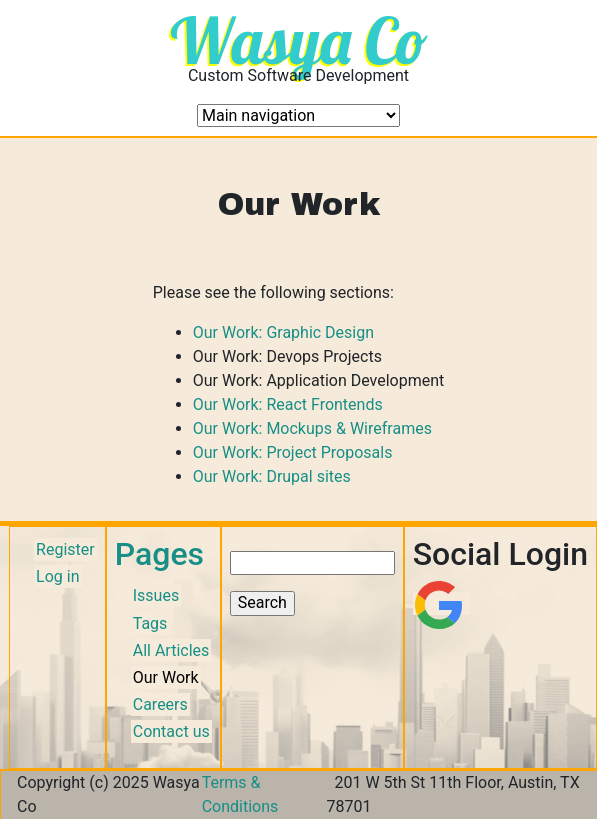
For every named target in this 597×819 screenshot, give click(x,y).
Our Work (166, 677)
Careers (160, 704)
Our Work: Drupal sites (272, 476)
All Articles (171, 650)
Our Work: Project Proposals (293, 452)
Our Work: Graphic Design (283, 332)
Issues (156, 595)
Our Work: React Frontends (288, 404)
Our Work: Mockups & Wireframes (312, 428)
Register (65, 549)
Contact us (171, 731)
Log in (57, 576)
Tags (150, 623)
